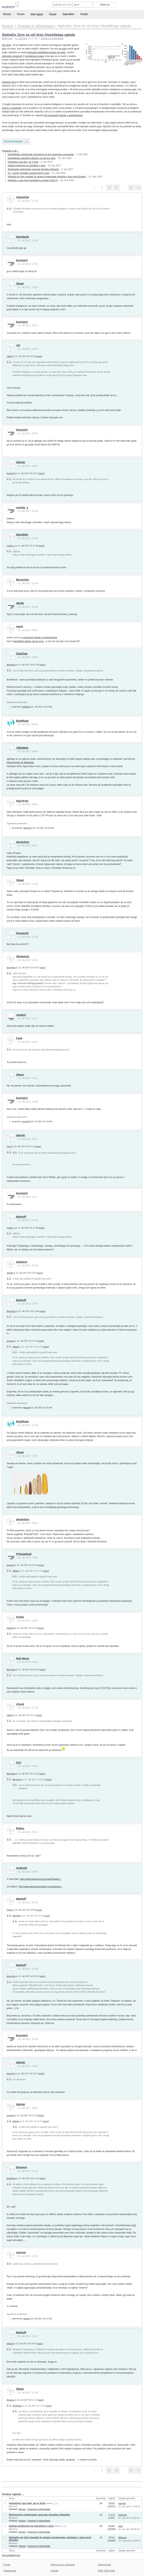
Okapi (20, 283)
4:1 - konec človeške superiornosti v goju (28, 173)
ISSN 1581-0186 (106, 2570)
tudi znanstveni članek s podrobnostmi (63, 115)
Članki (52, 14)
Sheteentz (22, 956)
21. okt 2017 (21, 38)
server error (38, 641)
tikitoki (20, 462)
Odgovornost (104, 2564)
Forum (21, 14)
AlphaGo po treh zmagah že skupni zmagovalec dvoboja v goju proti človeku (47, 176)
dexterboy (22, 842)
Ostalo (84, 14)
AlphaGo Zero (9, 82)
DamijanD (22, 236)
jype (120, 2526)
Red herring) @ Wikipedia (21, 762)
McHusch (13, 2506)
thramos (21, 2167)
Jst (18, 345)
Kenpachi (22, 933)
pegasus (21, 1261)
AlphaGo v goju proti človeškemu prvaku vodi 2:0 (33, 180)
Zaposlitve (68, 14)
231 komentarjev (13, 141)
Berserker (22, 579)
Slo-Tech (6, 45)
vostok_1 (22, 507)
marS (19, 626)
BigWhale (22, 720)
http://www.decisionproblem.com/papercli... (40, 1886)
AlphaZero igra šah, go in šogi (23, 162)
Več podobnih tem (11, 2555)
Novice (7, 14)
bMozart (122, 2537)
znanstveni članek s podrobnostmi (39, 637)
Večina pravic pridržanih (62, 2564)
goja (64, 48)
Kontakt (54, 2570)
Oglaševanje (9, 2570)
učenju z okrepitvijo (12, 108)
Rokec (20, 1828)
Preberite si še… (10, 151)
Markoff (21, 1216)
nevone (21, 2252)
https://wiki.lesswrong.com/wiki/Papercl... (41, 1879)
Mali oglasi (37, 14)
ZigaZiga (22, 653)
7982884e (22, 747)
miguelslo (22, 197)
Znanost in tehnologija (52, 38)
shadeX (21, 1014)
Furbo (20, 1616)
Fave (19, 1038)
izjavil (39, 356)
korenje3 (22, 260)
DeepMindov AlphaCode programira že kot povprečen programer (41, 154)
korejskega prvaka (34, 56)
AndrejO (21, 1867)
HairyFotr (22, 800)
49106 (20, 603)
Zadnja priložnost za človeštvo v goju (26, 165)
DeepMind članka (22, 641)
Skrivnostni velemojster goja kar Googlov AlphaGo (33, 169)
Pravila (6, 2564)
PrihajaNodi (24, 1553)
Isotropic (122, 2515)
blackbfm (22, 534)
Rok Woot (22, 1658)
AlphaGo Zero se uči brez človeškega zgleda (38, 35)
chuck (20, 1704)
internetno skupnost (12, 56)
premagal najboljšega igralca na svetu (46, 52)
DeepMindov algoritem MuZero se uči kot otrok (32, 158)
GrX (18, 1762)
